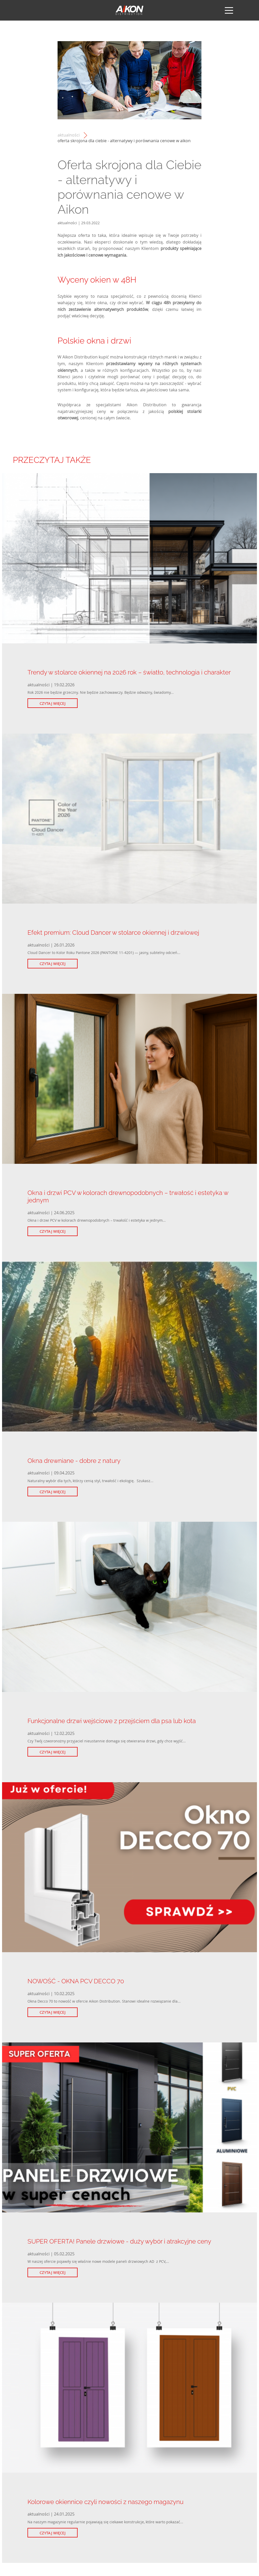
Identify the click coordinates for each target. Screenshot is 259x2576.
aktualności (69, 135)
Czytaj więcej (53, 703)
